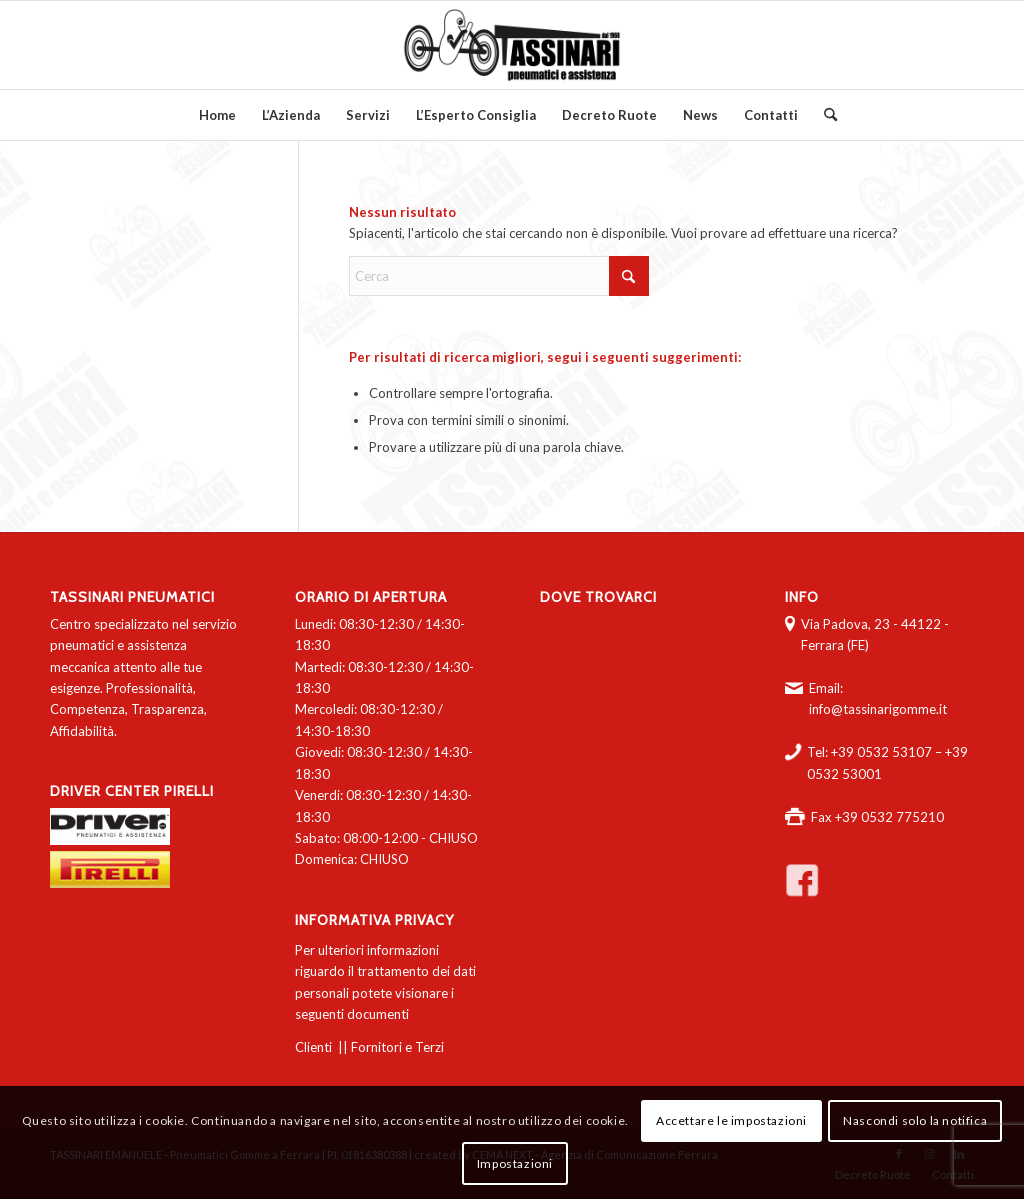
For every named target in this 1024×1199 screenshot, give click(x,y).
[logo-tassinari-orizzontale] (512, 45)
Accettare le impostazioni (731, 1120)
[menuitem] (217, 115)
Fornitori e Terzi (397, 1047)
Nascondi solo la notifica (915, 1120)
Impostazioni (515, 1163)
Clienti (313, 1047)
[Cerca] (824, 115)
